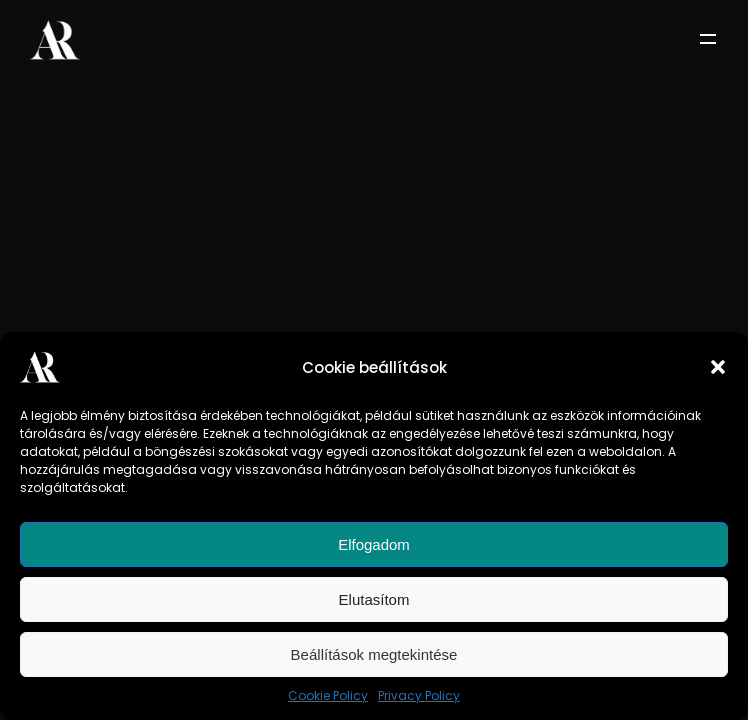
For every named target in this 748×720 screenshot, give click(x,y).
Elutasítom (374, 599)
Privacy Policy (419, 695)
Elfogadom (374, 544)
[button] (718, 367)
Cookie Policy (328, 695)
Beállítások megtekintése (374, 654)
